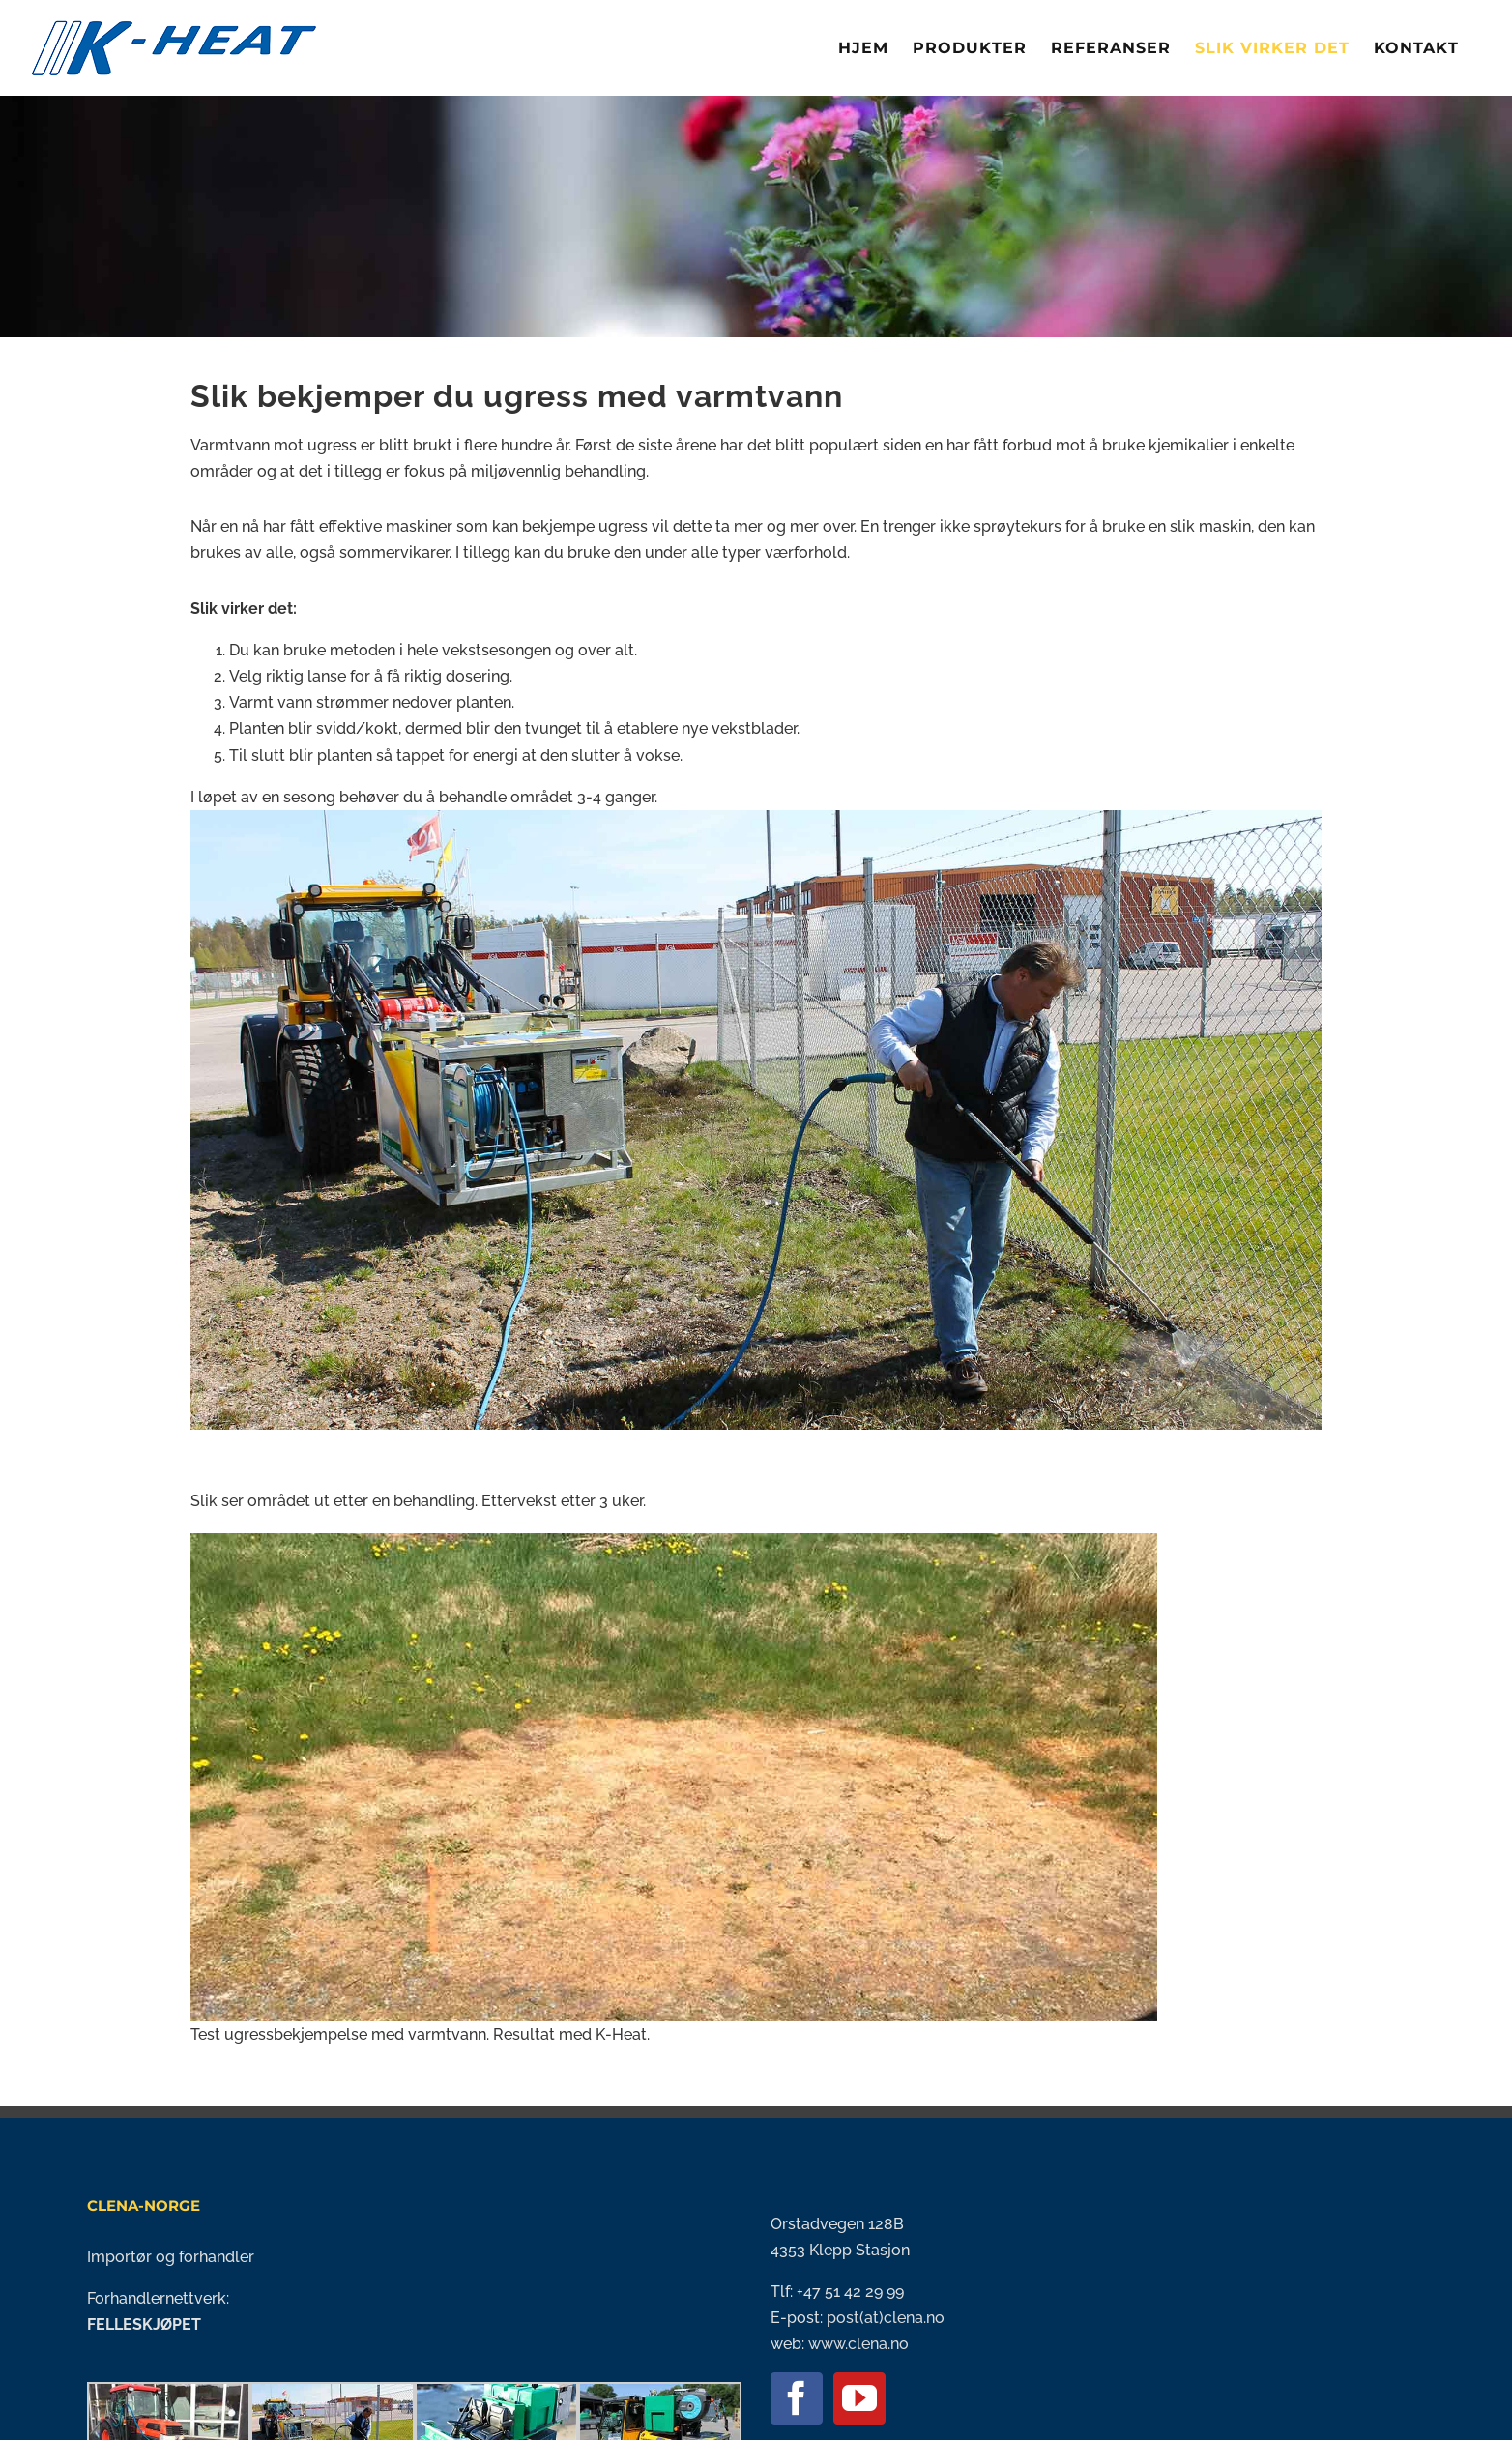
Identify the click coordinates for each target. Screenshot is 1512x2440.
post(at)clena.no (884, 2318)
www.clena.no (858, 2344)
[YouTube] (859, 2398)
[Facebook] (797, 2398)
